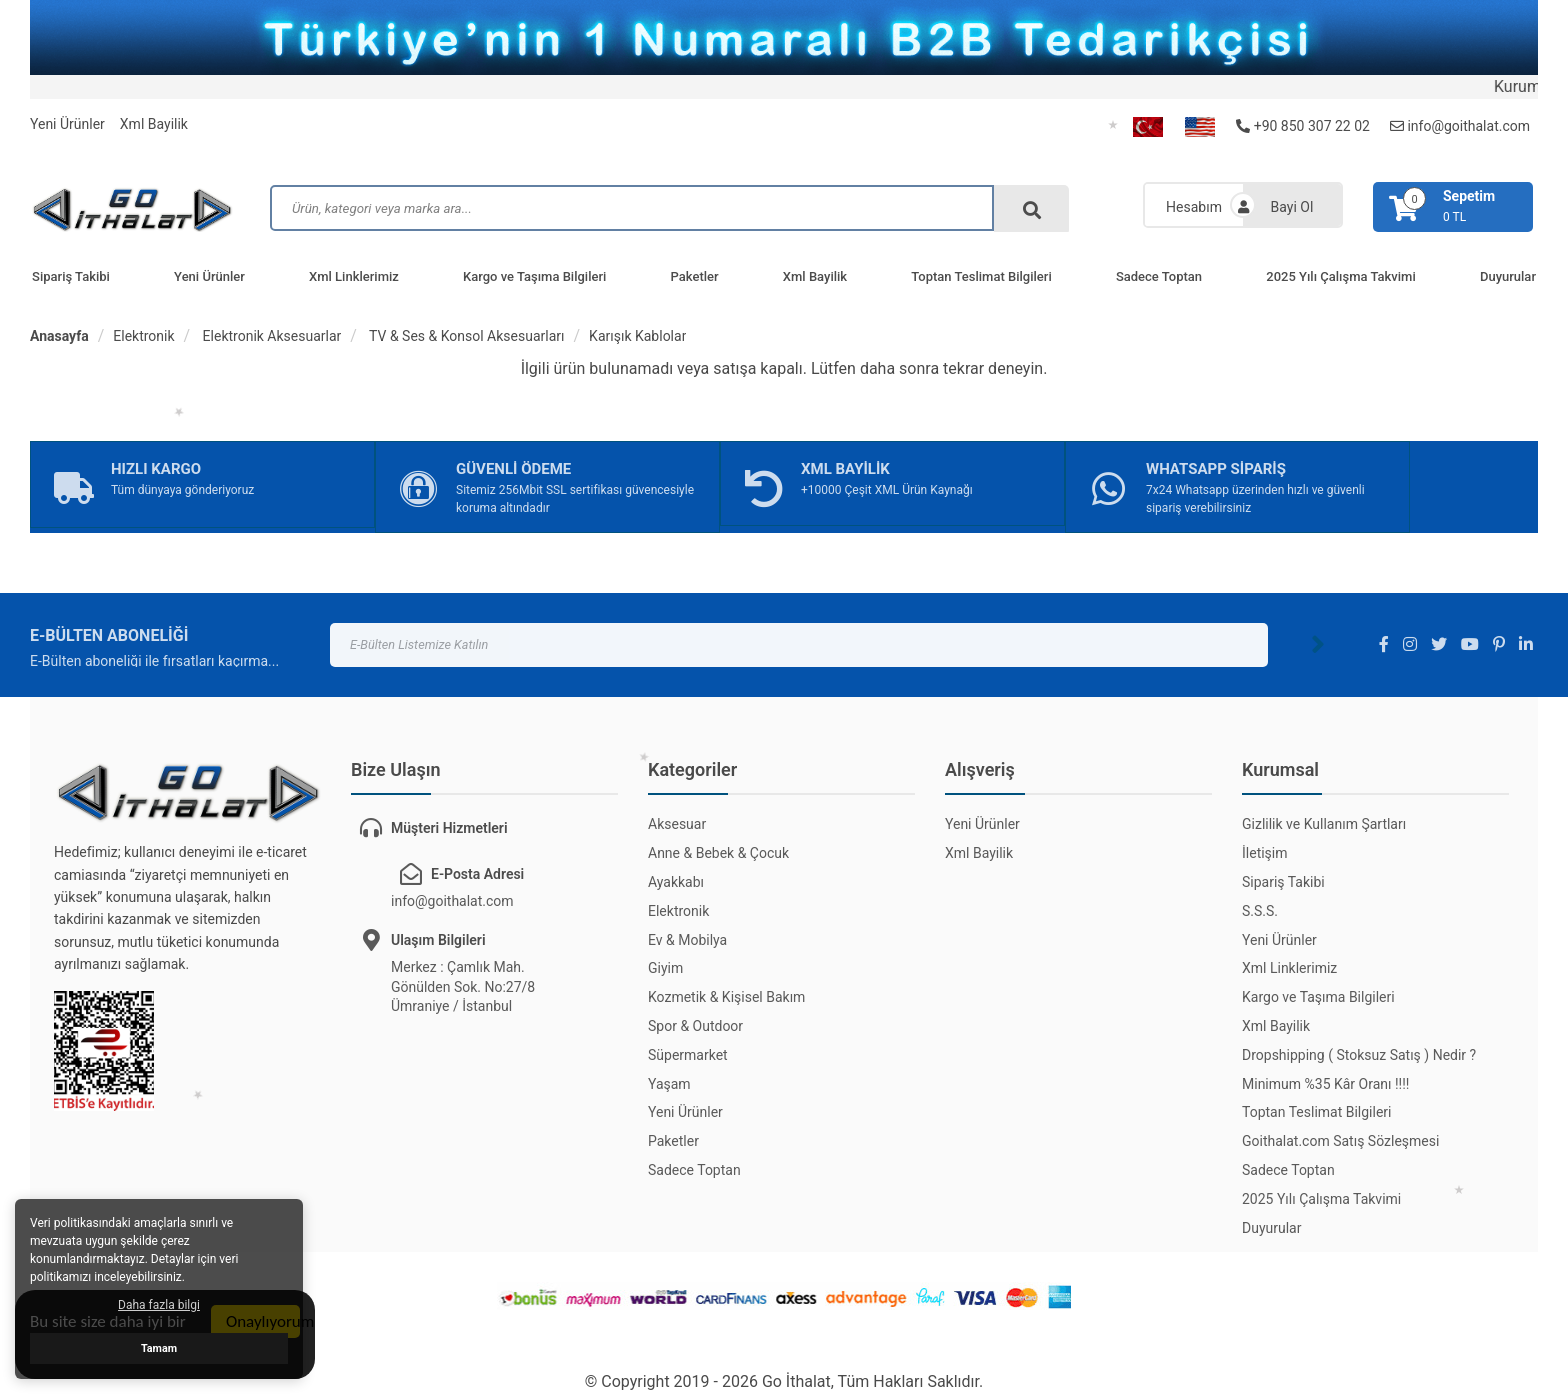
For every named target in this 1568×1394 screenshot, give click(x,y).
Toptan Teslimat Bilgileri (981, 276)
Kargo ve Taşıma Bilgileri (534, 276)
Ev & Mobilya (687, 940)
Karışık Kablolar (637, 336)
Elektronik (143, 336)
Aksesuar (677, 824)
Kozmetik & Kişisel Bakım (726, 997)
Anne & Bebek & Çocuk (718, 853)
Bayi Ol (1292, 207)
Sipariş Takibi (71, 276)
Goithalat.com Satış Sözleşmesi (1340, 1141)
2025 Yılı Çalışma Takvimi (1340, 276)
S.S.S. (1260, 911)
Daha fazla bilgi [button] (159, 1305)
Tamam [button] (159, 1348)
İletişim (1265, 853)
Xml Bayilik (154, 124)
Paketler (695, 276)
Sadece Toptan (1159, 276)
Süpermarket (688, 1055)
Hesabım (1194, 207)
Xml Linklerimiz (354, 276)
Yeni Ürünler (67, 124)
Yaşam (669, 1084)
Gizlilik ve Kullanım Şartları (1324, 824)
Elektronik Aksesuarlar (270, 336)
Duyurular (1271, 1228)
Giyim (665, 968)
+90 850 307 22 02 (1303, 126)
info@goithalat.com (1460, 126)
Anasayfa (59, 336)
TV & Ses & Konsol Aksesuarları (465, 336)
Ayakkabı (676, 882)
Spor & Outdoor (695, 1026)
